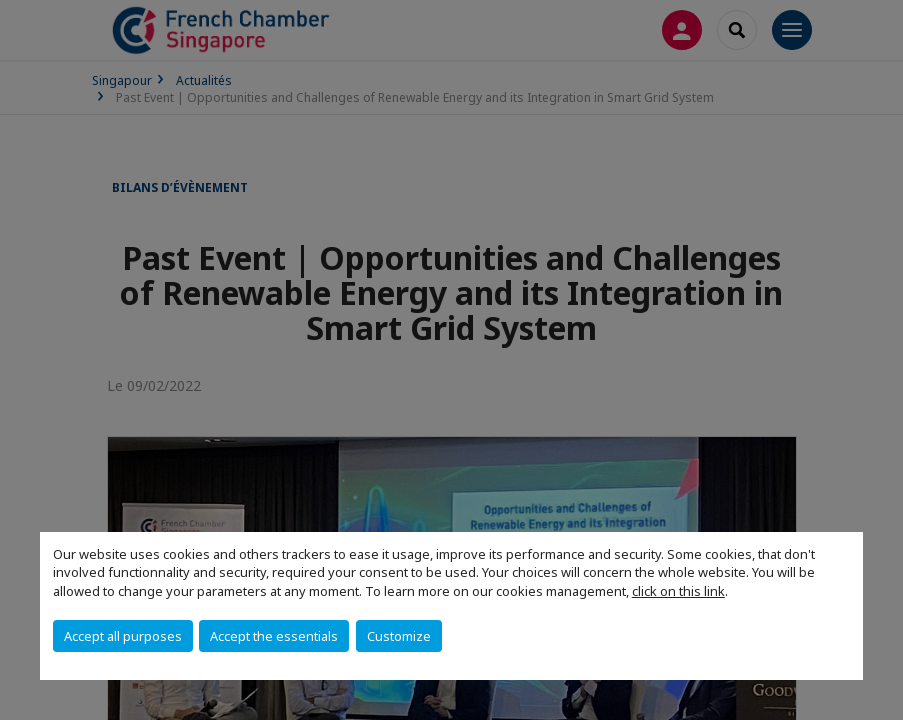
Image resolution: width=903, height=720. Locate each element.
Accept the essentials (274, 636)
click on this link (678, 591)
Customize (399, 636)
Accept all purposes (123, 636)
